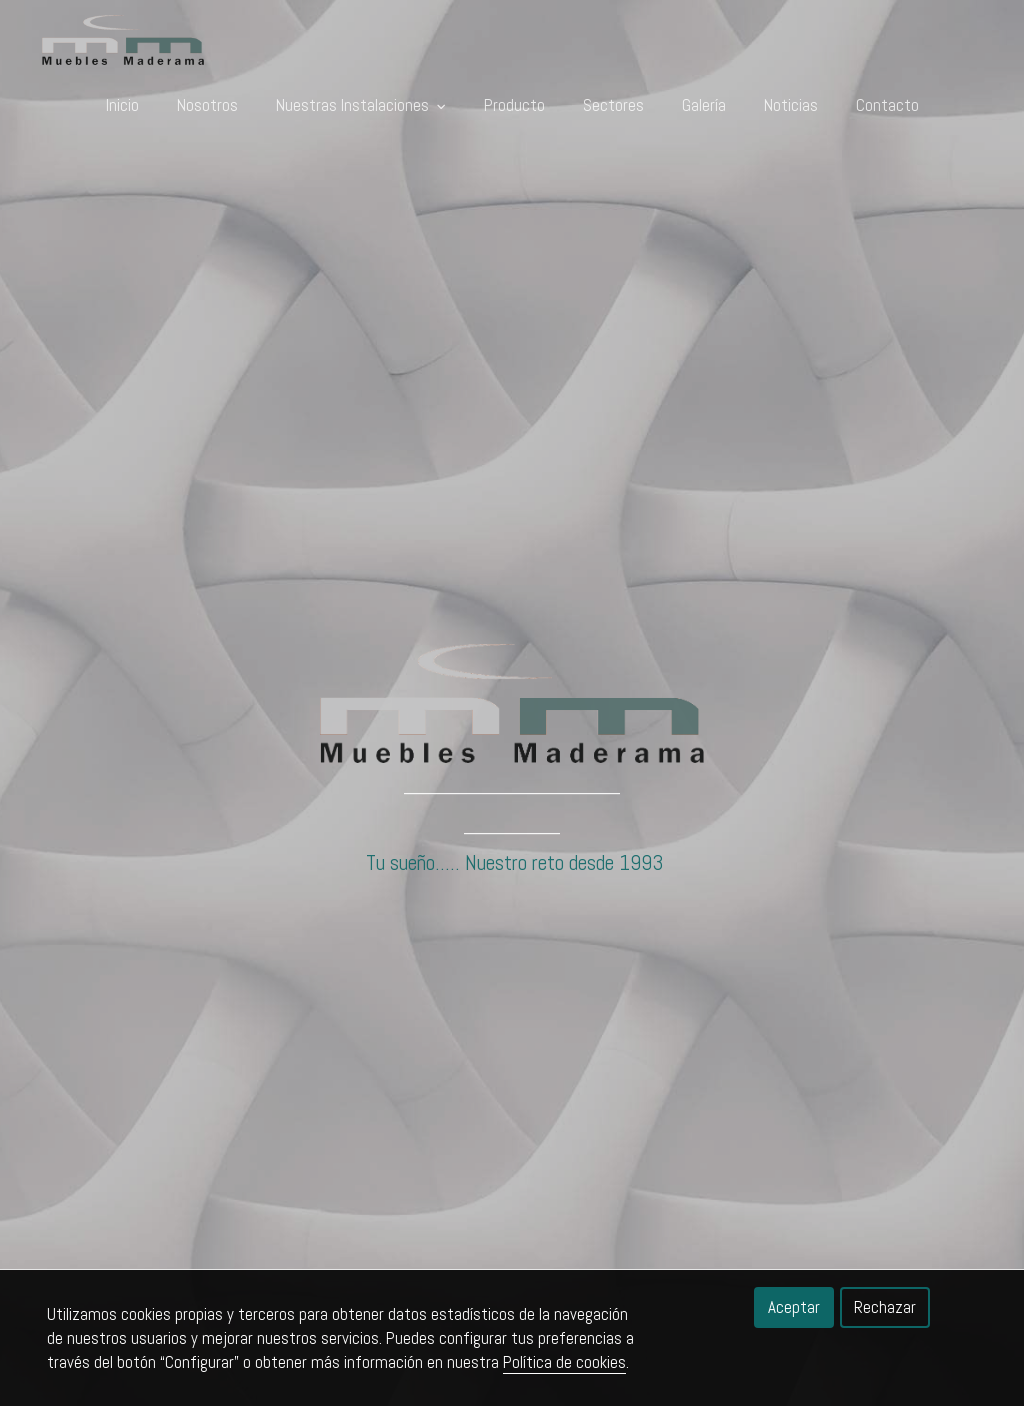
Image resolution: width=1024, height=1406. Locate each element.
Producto (514, 105)
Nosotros (207, 105)
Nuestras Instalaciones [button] (361, 105)
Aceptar (794, 1307)
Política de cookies (564, 1362)
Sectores (613, 105)
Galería (704, 105)
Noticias (791, 105)
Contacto (887, 105)
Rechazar (885, 1307)
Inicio (122, 105)
